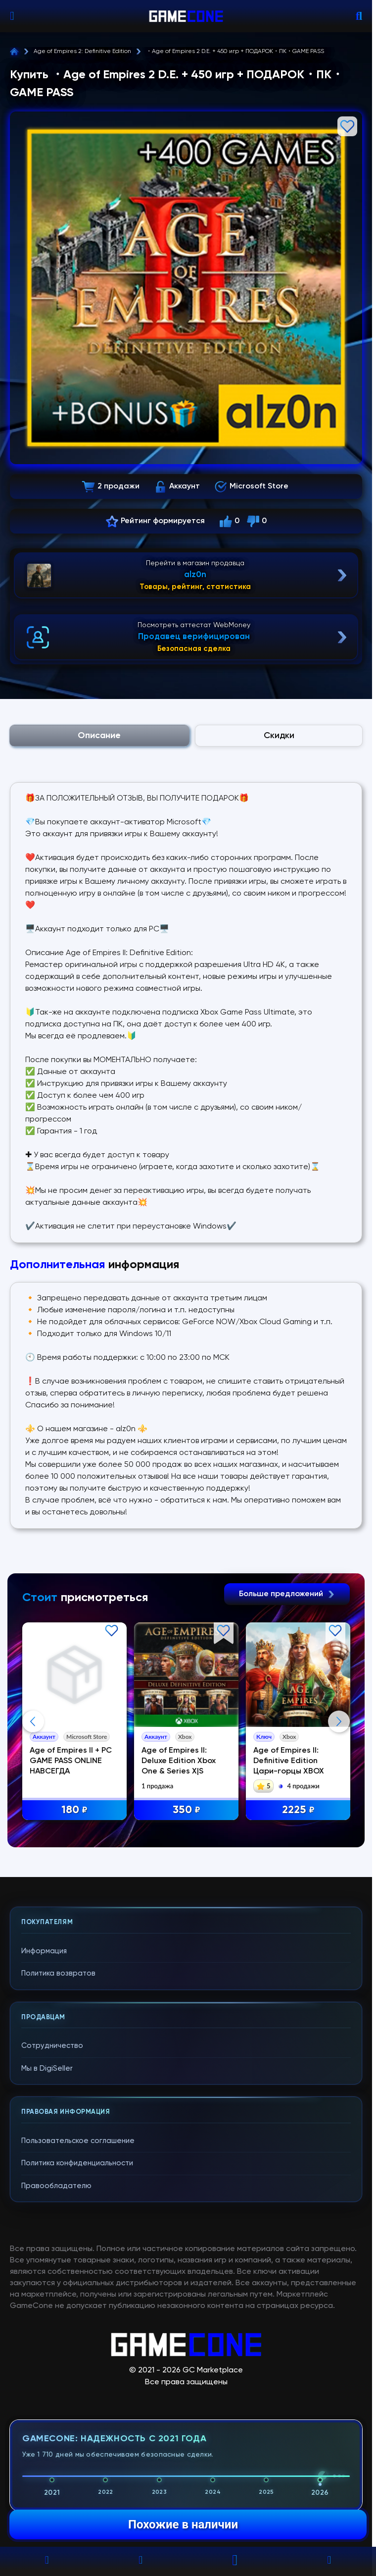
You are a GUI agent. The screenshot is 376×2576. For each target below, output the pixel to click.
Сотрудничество (52, 2045)
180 (74, 1810)
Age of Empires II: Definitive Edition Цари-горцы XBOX (288, 1761)
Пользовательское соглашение (78, 2141)
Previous (33, 1721)
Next (339, 1721)
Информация (44, 1951)
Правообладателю (56, 2186)
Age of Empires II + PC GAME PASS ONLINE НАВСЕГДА (71, 1761)
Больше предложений (287, 1594)
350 (186, 1810)
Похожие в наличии (183, 2524)
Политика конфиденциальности (77, 2163)
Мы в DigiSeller (47, 2068)
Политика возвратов (58, 1973)
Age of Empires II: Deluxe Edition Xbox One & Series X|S (178, 1761)
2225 (298, 1810)
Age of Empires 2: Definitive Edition (82, 51)
